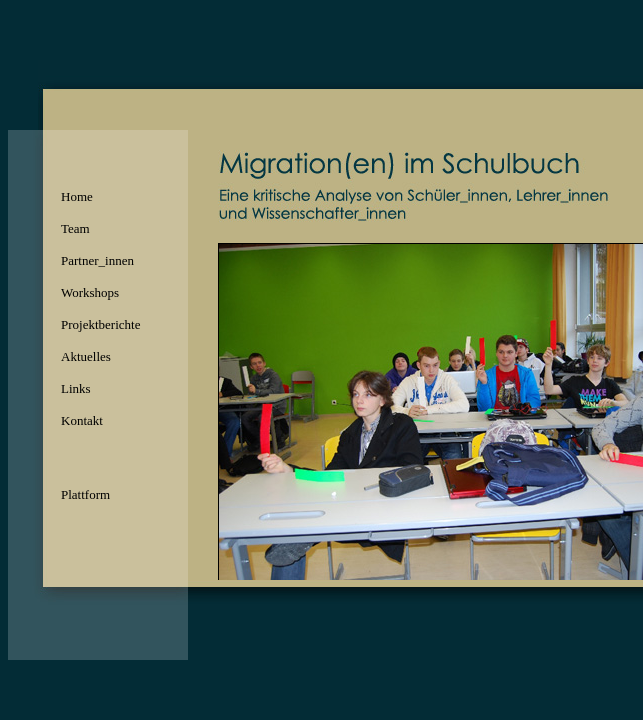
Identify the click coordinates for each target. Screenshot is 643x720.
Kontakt (82, 420)
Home (77, 196)
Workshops (90, 292)
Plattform (85, 494)
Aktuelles (86, 356)
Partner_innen (97, 260)
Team (75, 228)
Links (76, 388)
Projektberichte (100, 324)
